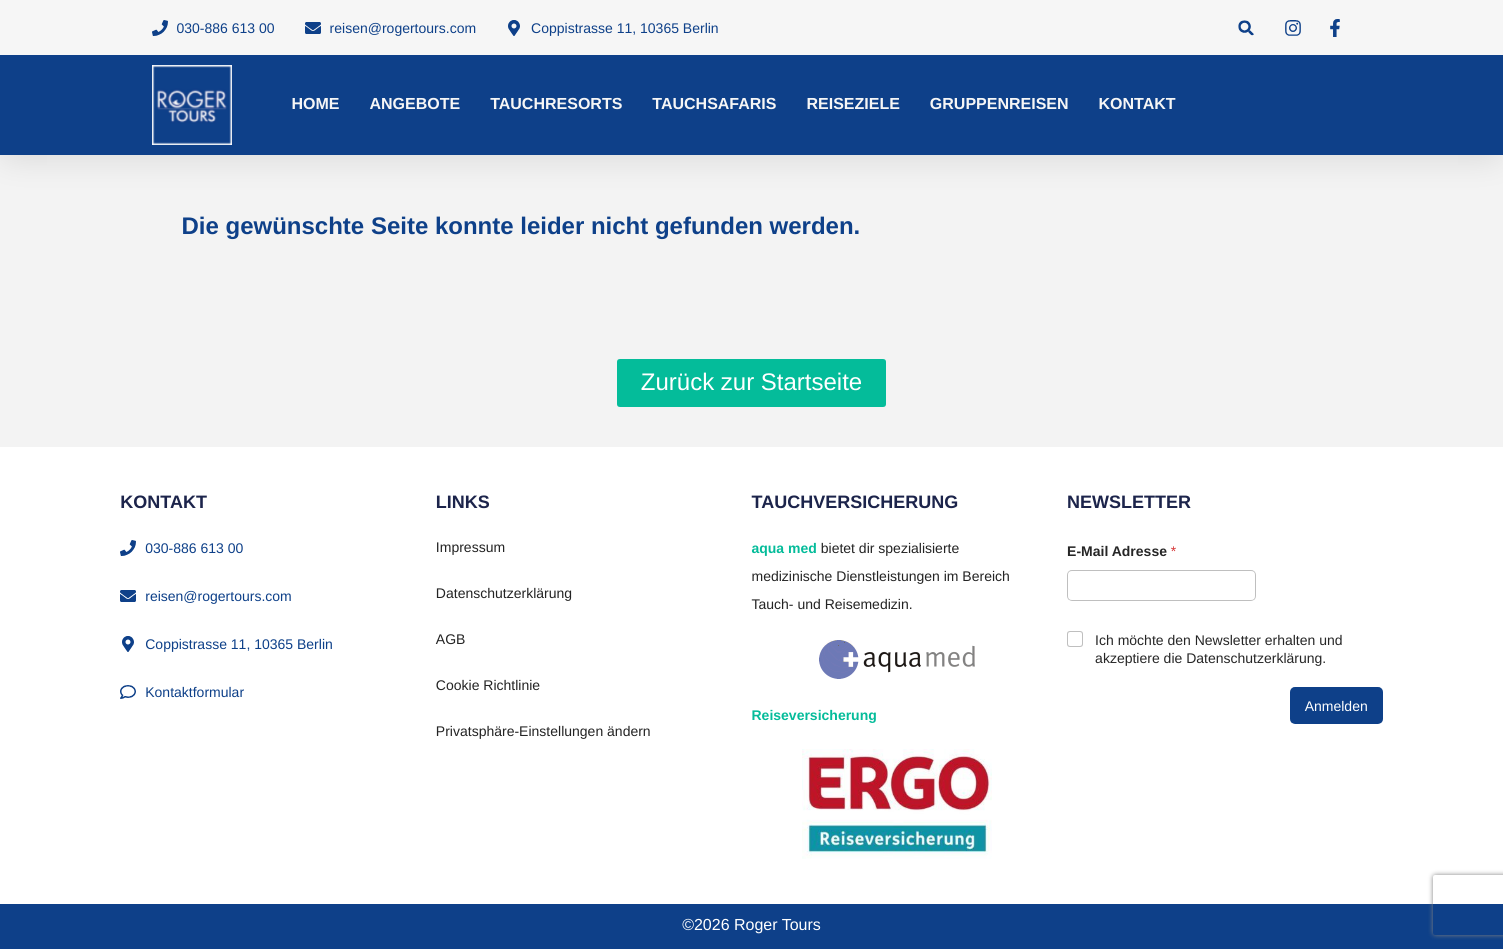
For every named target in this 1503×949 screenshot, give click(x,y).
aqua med (783, 548)
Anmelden (1336, 706)
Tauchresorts (556, 104)
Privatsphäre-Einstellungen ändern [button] (543, 731)
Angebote (415, 104)
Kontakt (1137, 104)
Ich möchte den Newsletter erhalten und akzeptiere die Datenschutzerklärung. (1218, 649)
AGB (451, 639)
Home (316, 104)
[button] (1246, 27)
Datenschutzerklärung (504, 593)
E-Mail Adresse (1121, 551)
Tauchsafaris (714, 104)
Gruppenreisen (999, 104)
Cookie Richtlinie (488, 685)
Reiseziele (852, 104)
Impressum (470, 547)
